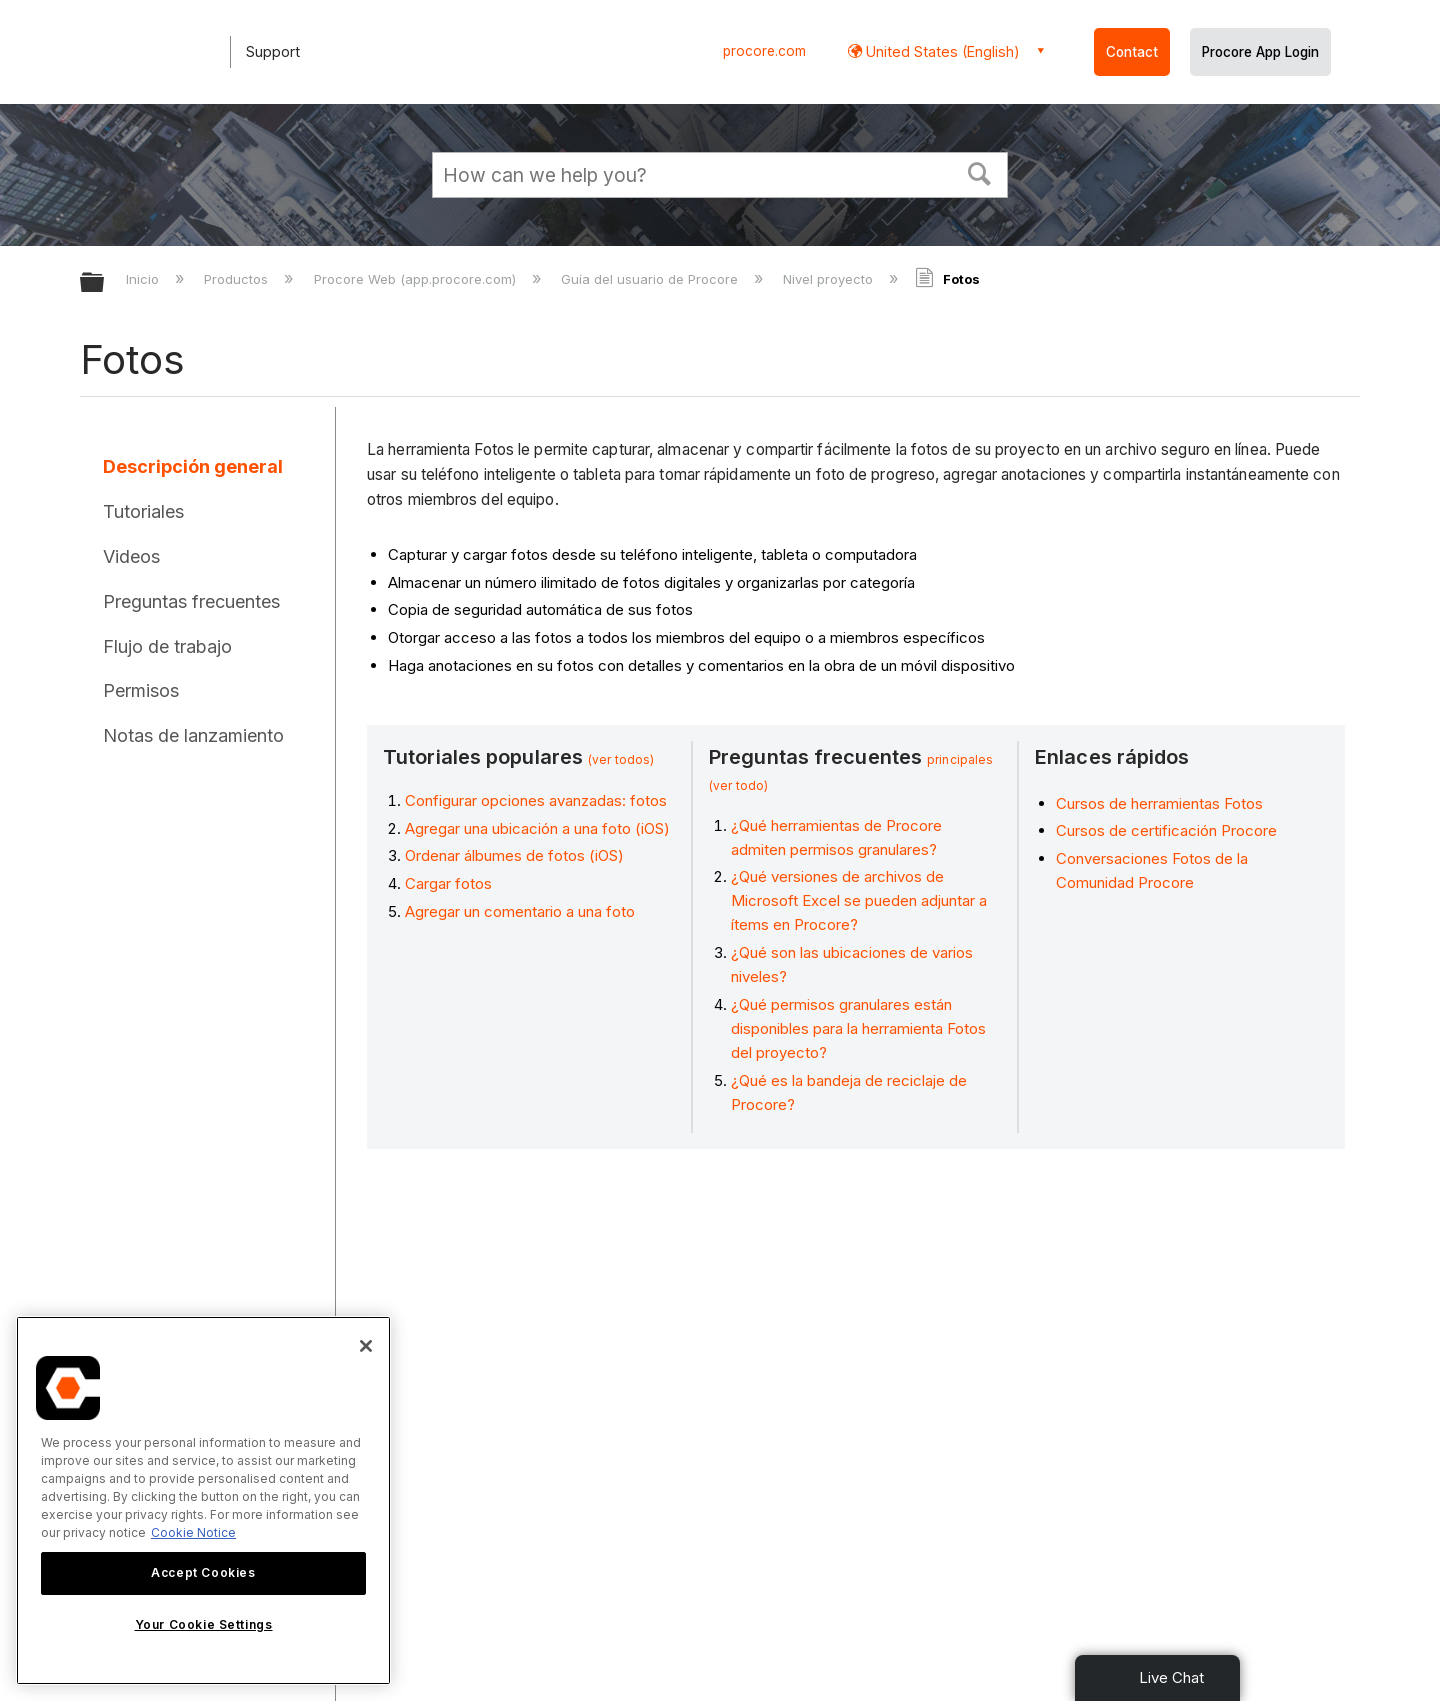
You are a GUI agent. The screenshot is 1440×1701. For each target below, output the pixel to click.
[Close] (366, 1346)
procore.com (764, 51)
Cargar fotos (448, 883)
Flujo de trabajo (167, 646)
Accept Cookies (203, 1572)
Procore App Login (1260, 52)
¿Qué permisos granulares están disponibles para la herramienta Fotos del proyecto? (858, 1028)
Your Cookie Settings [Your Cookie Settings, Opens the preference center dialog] (204, 1624)
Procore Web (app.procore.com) (417, 279)
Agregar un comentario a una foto (520, 911)
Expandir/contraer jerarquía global (105, 283)
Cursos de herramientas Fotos (1159, 803)
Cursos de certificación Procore (1166, 830)
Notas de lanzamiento (193, 735)
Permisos (141, 690)
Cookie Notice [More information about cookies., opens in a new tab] (193, 1532)
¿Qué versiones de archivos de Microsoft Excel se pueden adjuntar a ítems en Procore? (859, 900)
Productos (238, 279)
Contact (1132, 52)
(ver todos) (621, 759)
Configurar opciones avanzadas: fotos (536, 800)
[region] (203, 1500)
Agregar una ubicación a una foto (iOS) (537, 828)
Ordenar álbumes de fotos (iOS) (514, 855)
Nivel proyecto (830, 279)
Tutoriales (143, 511)
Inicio (144, 279)
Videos (131, 556)
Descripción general (193, 466)
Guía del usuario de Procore (651, 279)
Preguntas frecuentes (191, 601)
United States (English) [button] (941, 51)
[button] (980, 172)
